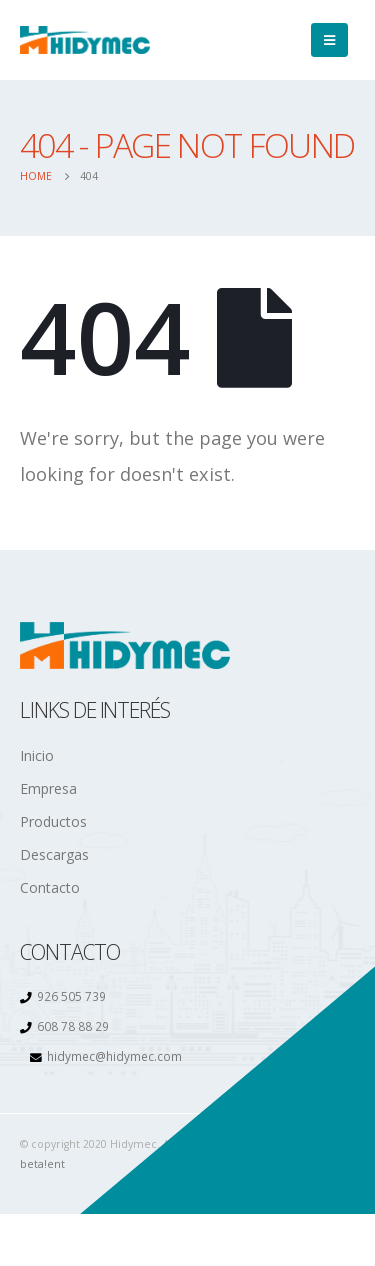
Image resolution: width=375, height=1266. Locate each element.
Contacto (50, 887)
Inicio (37, 755)
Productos (53, 821)
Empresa (48, 788)
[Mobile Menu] (329, 40)
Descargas (54, 854)
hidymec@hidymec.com (114, 1056)
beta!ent (42, 1164)
